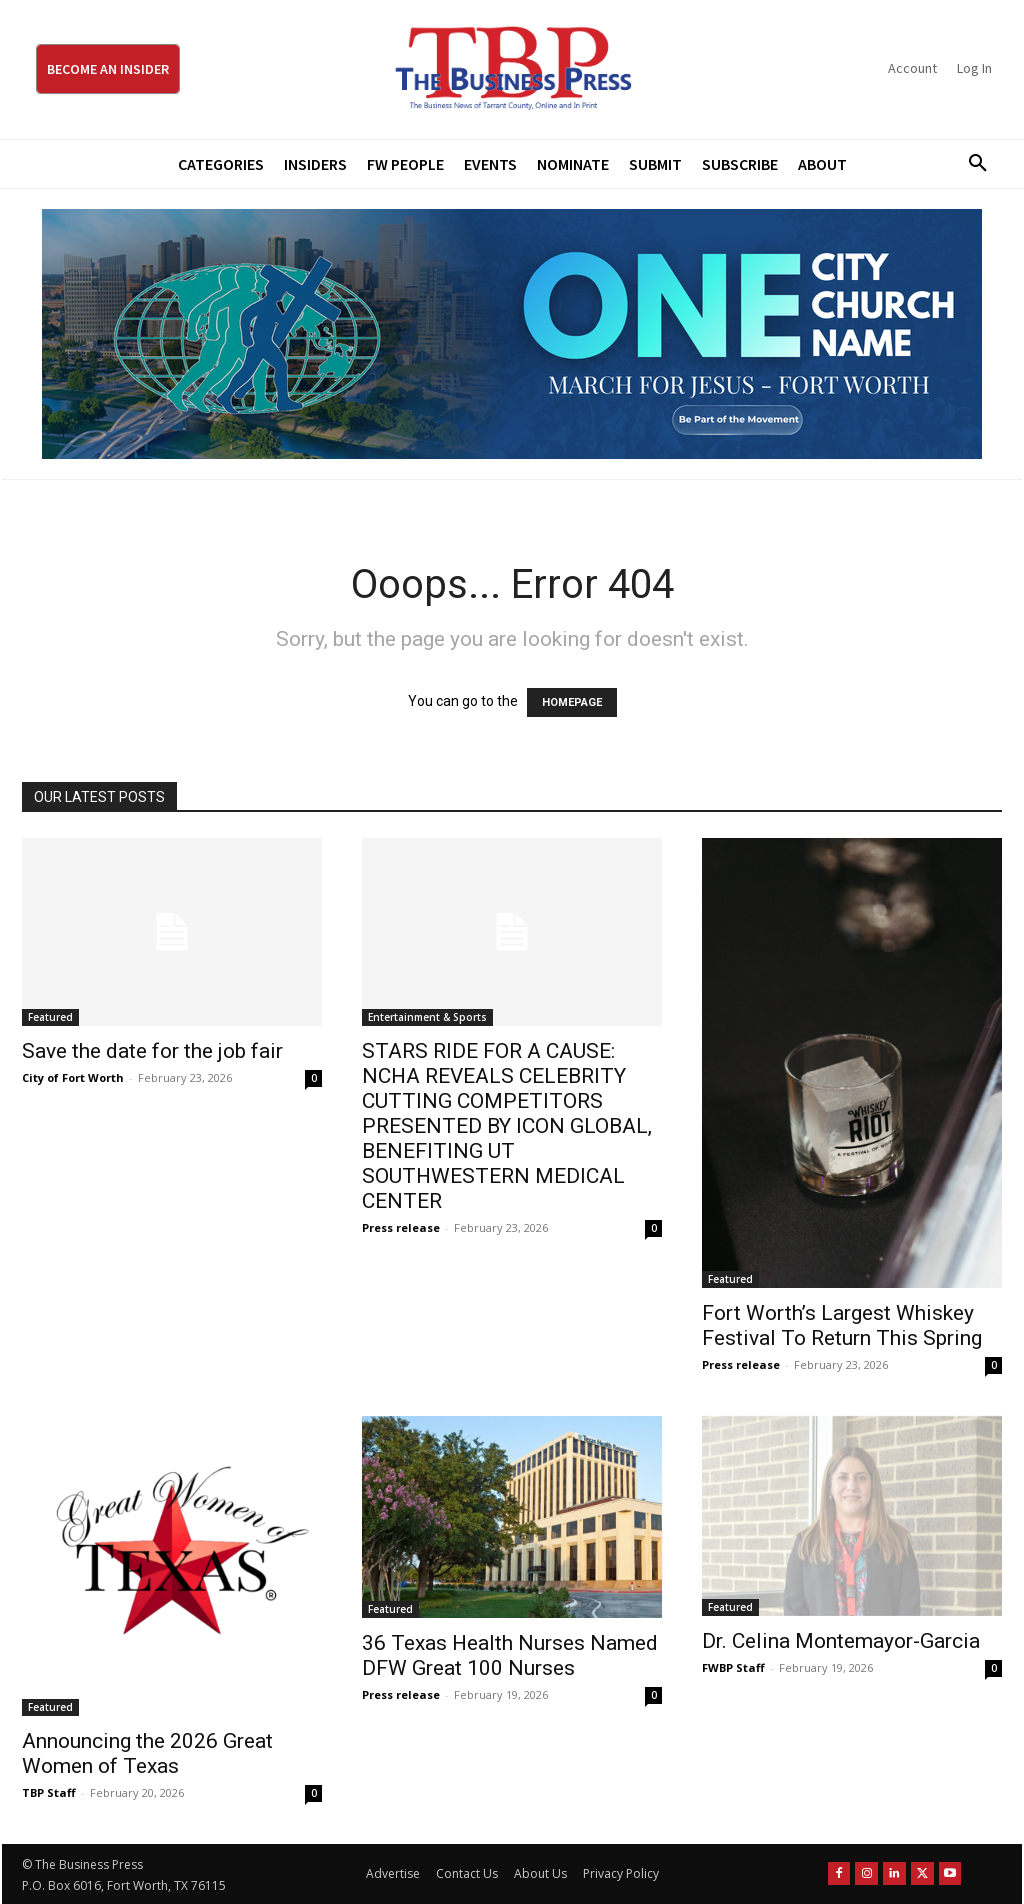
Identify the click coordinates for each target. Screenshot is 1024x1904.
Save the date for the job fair (152, 1051)
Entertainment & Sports (427, 1017)
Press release (401, 1227)
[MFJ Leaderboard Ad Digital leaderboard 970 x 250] (512, 334)
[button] (971, 164)
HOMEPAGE (572, 702)
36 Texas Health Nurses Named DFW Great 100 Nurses (510, 1655)
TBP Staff (49, 1792)
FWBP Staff (733, 1667)
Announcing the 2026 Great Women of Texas (147, 1753)
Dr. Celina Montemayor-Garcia (841, 1641)
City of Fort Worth (73, 1077)
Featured (50, 1017)
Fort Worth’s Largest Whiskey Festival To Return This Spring (842, 1325)
